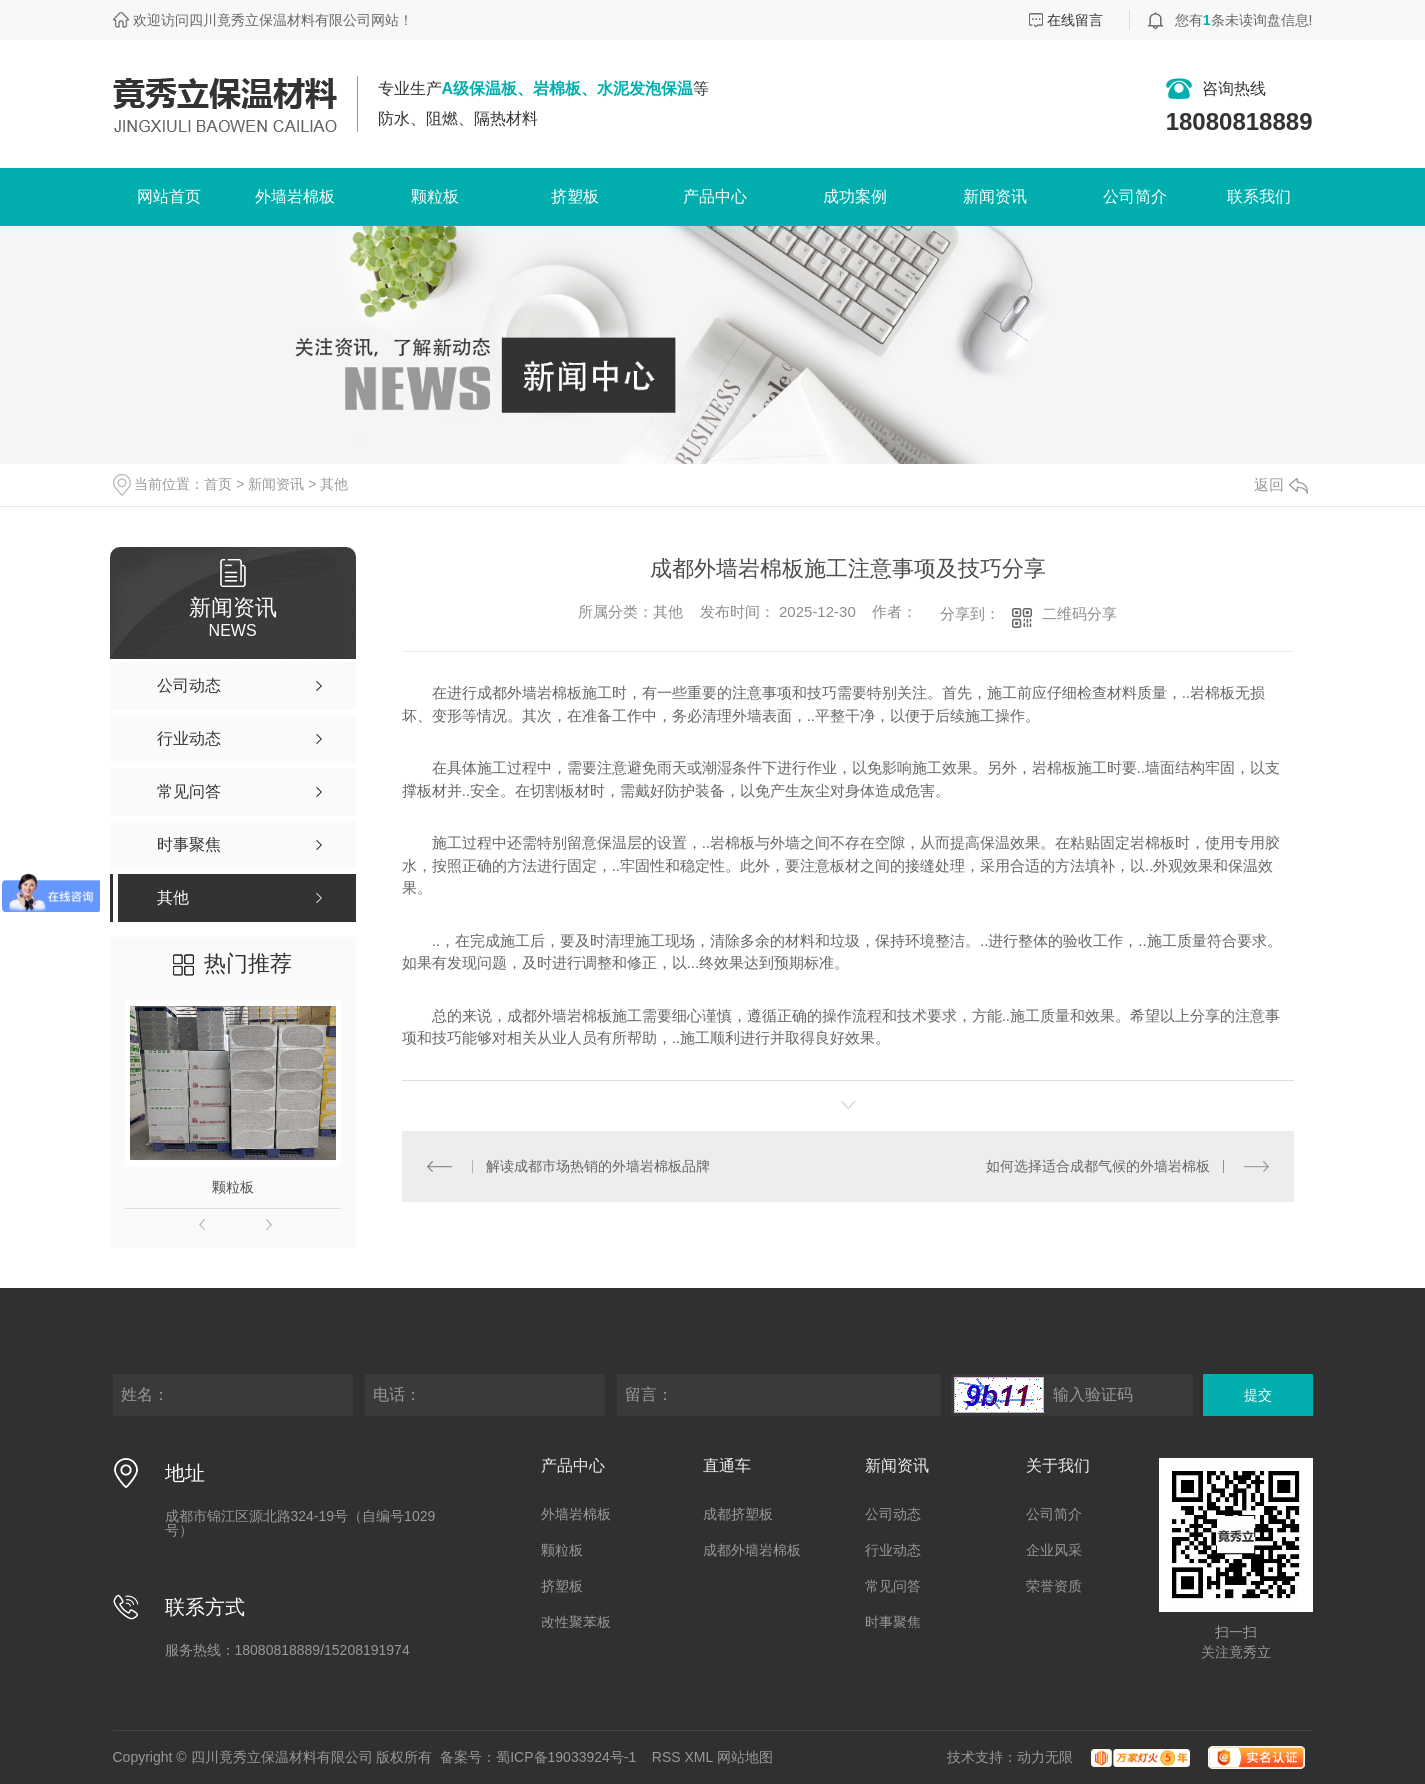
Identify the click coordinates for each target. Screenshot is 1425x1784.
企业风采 (1054, 1550)
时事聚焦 (893, 1622)
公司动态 (893, 1514)
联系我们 (1259, 196)
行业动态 (893, 1550)
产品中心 (715, 196)
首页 (218, 484)
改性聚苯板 (576, 1622)
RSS (666, 1757)
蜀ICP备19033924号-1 (566, 1757)
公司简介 (1135, 196)
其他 (334, 484)
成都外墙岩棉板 (752, 1550)
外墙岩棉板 (295, 196)
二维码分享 (1079, 613)
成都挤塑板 (738, 1514)
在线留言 (1075, 20)
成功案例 (855, 196)
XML (699, 1757)
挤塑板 (575, 196)
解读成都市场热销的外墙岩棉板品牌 (598, 1166)
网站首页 (169, 196)
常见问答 (893, 1586)
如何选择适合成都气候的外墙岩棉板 (1098, 1166)
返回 (1281, 484)
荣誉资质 (1054, 1586)
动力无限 (1045, 1757)
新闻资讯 (995, 196)
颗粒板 (435, 196)
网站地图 (745, 1757)
